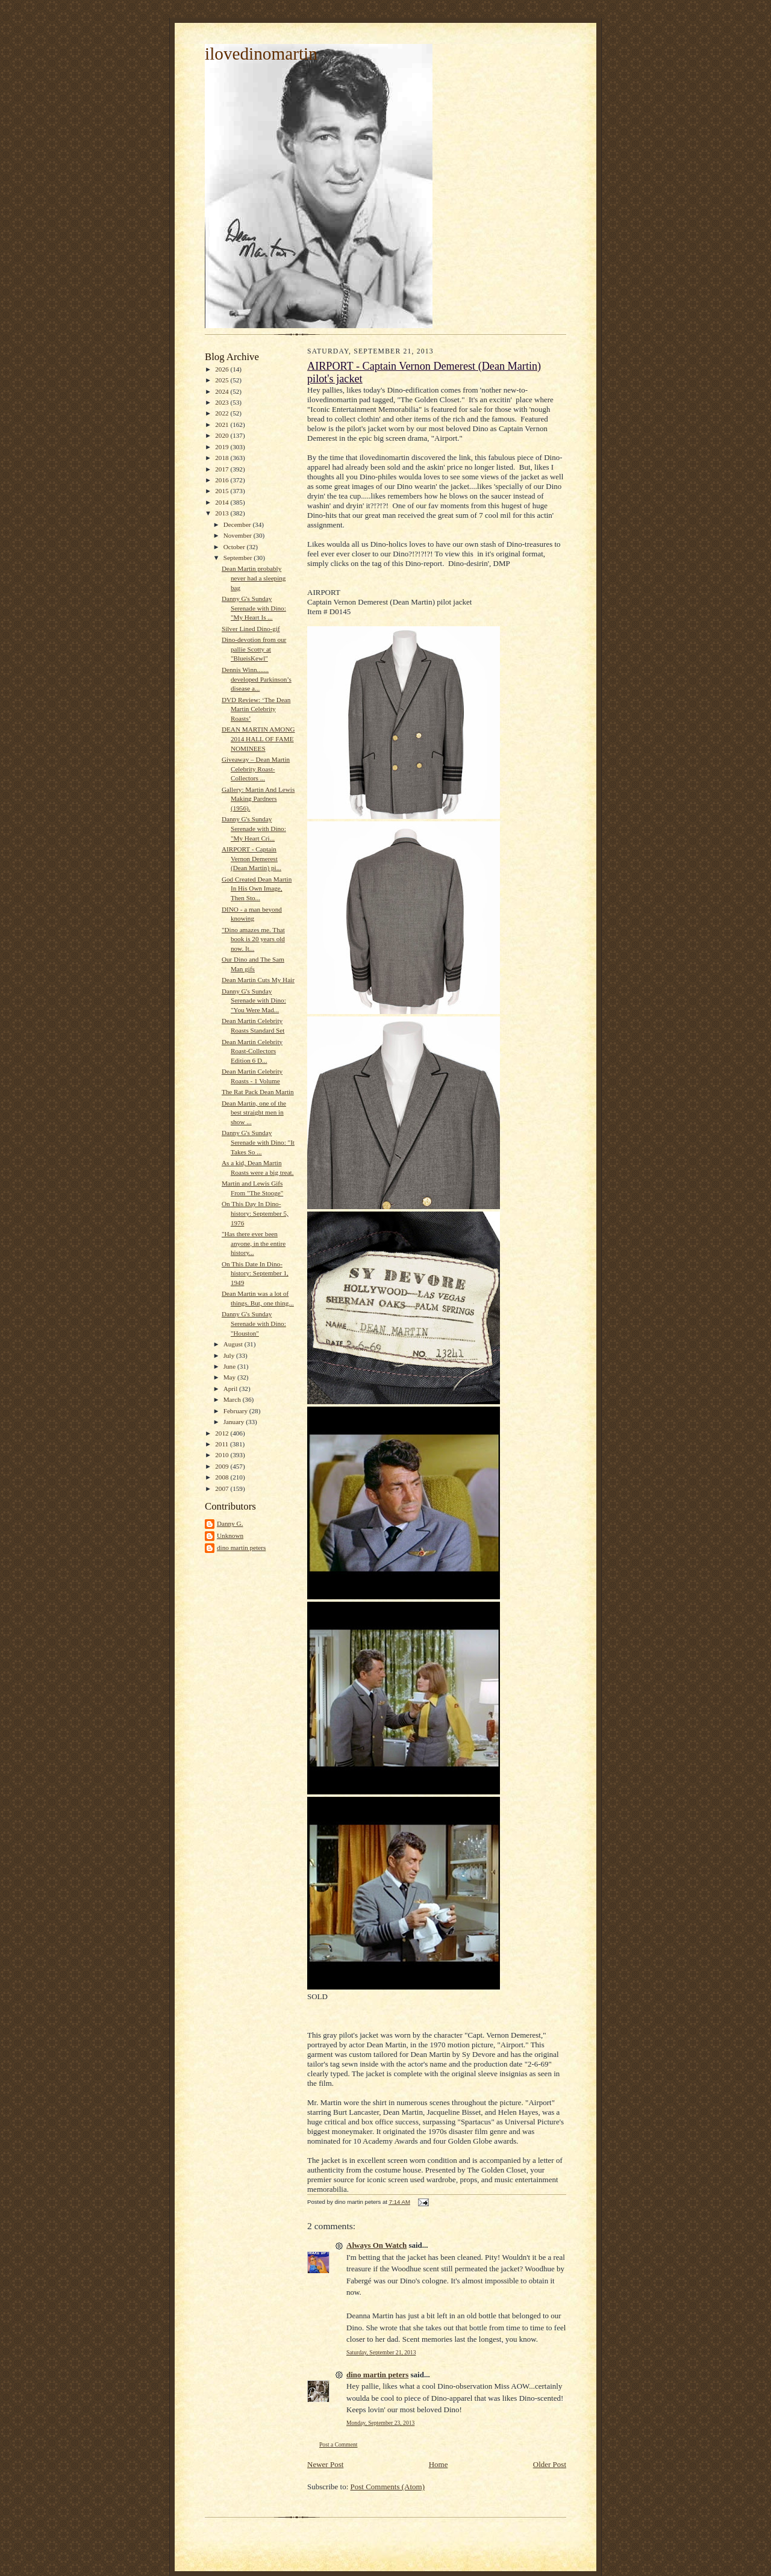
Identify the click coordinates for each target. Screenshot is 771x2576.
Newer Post (325, 2464)
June (230, 1366)
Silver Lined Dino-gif (251, 628)
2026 (222, 369)
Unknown (230, 1535)
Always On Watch (376, 2245)
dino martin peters (241, 1547)
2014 (222, 502)
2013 (222, 513)
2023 (222, 402)
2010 (222, 1454)
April (231, 1388)
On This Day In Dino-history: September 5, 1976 (255, 1213)
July (229, 1355)
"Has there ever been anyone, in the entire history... (254, 1243)
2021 (222, 424)
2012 (222, 1433)
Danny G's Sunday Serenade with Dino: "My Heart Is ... (254, 608)
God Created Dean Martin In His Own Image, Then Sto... (257, 888)
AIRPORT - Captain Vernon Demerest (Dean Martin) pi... (251, 858)
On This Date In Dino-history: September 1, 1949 (255, 1273)
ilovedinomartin (261, 53)
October (235, 546)
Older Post (549, 2464)
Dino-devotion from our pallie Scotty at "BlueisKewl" (254, 649)
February (236, 1410)
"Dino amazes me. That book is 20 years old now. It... (253, 939)
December (238, 524)
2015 (222, 490)
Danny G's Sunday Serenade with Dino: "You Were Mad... (254, 1000)
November (238, 535)
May (230, 1377)
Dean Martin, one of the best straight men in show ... (254, 1112)
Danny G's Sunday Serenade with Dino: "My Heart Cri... (254, 828)
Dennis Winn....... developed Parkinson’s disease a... (257, 679)
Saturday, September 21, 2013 (381, 2352)
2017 (222, 469)
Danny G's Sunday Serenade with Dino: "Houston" (254, 1323)
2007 (222, 1488)
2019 (222, 446)
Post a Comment (338, 2444)
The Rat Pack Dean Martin (258, 1091)
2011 (222, 1444)
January (234, 1421)
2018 (222, 457)
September (238, 557)
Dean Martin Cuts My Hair (258, 979)
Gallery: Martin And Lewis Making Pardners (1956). (258, 799)
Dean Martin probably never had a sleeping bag (254, 578)
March (233, 1399)
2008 (222, 1477)
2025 (222, 380)
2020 (222, 435)
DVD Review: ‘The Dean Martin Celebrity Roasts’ (256, 709)
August (234, 1344)
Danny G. (230, 1523)
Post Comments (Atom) (388, 2486)
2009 (222, 1466)
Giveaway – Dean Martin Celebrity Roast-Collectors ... (256, 769)
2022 (222, 413)
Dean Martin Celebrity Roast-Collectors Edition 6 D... (252, 1051)
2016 (222, 480)
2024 (222, 391)
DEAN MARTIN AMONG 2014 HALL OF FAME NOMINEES (258, 738)
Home (438, 2464)
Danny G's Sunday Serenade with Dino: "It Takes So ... (258, 1142)
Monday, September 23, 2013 (380, 2422)
